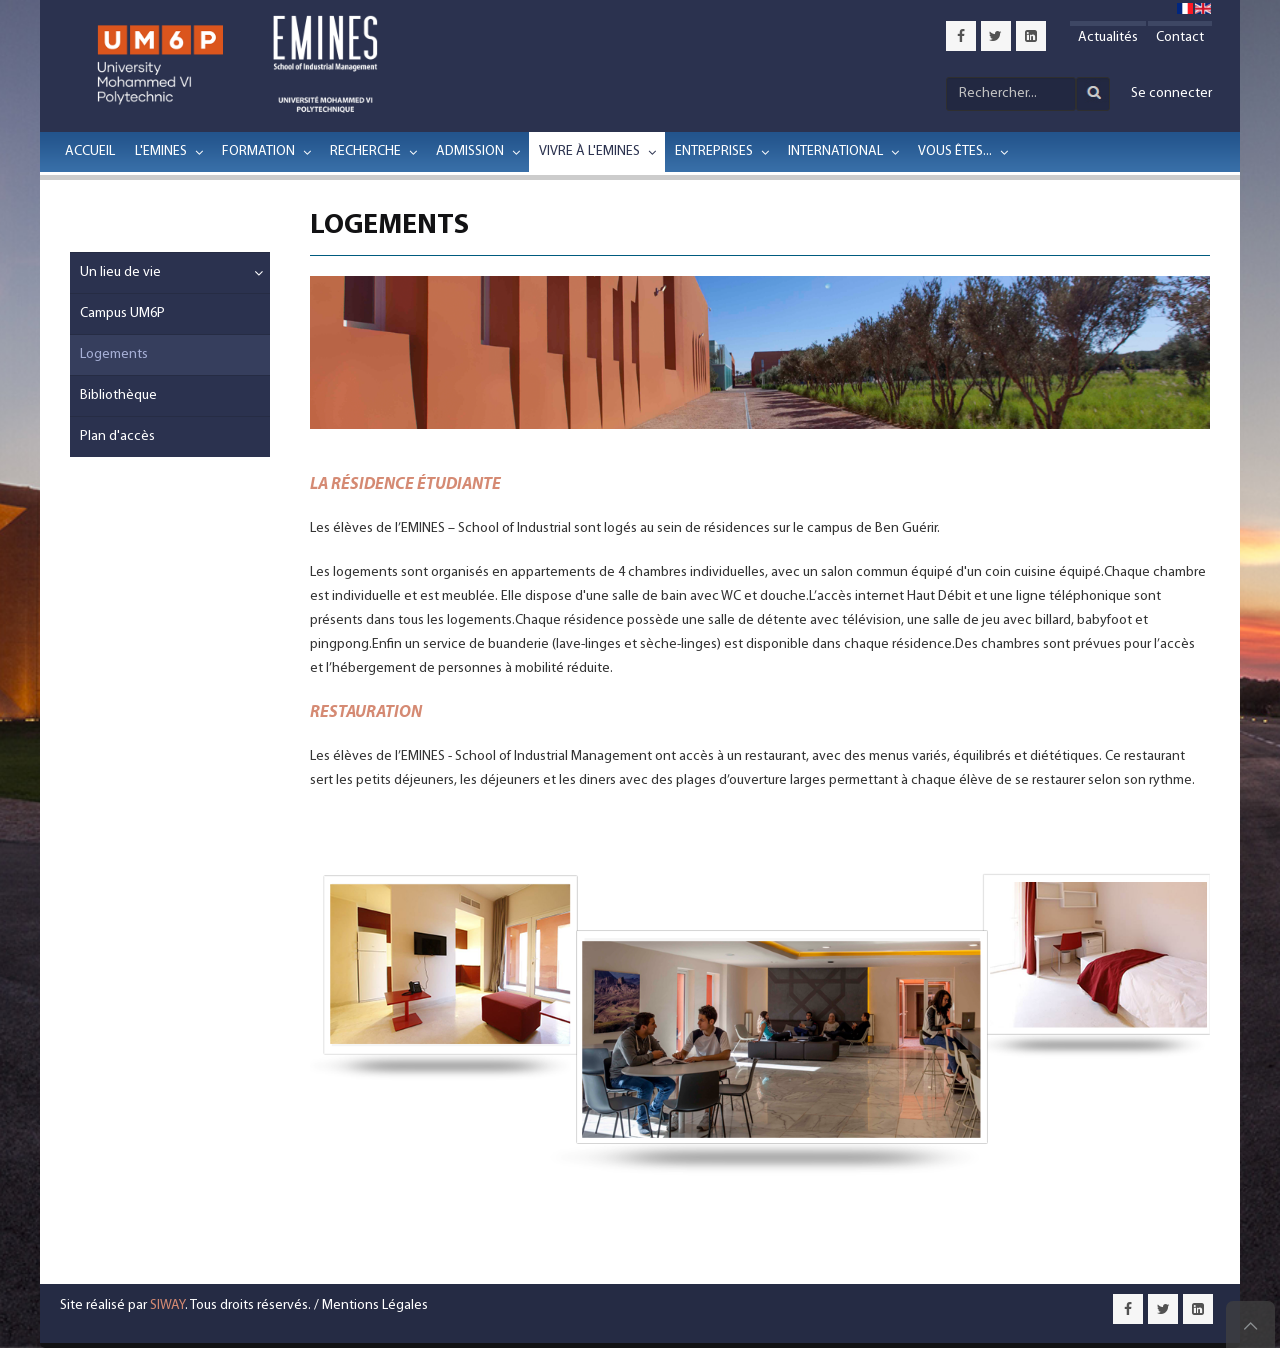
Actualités (1108, 37)
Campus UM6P (122, 313)
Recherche (365, 151)
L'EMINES (161, 151)
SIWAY (167, 1305)
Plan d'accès (117, 436)
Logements (114, 354)
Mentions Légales (375, 1305)
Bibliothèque (118, 395)
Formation (258, 151)
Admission (470, 151)
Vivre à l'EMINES (589, 151)
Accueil (90, 151)
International (835, 151)
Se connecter (1171, 93)
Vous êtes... (955, 151)
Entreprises (714, 151)
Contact (1180, 37)
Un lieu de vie (120, 272)
